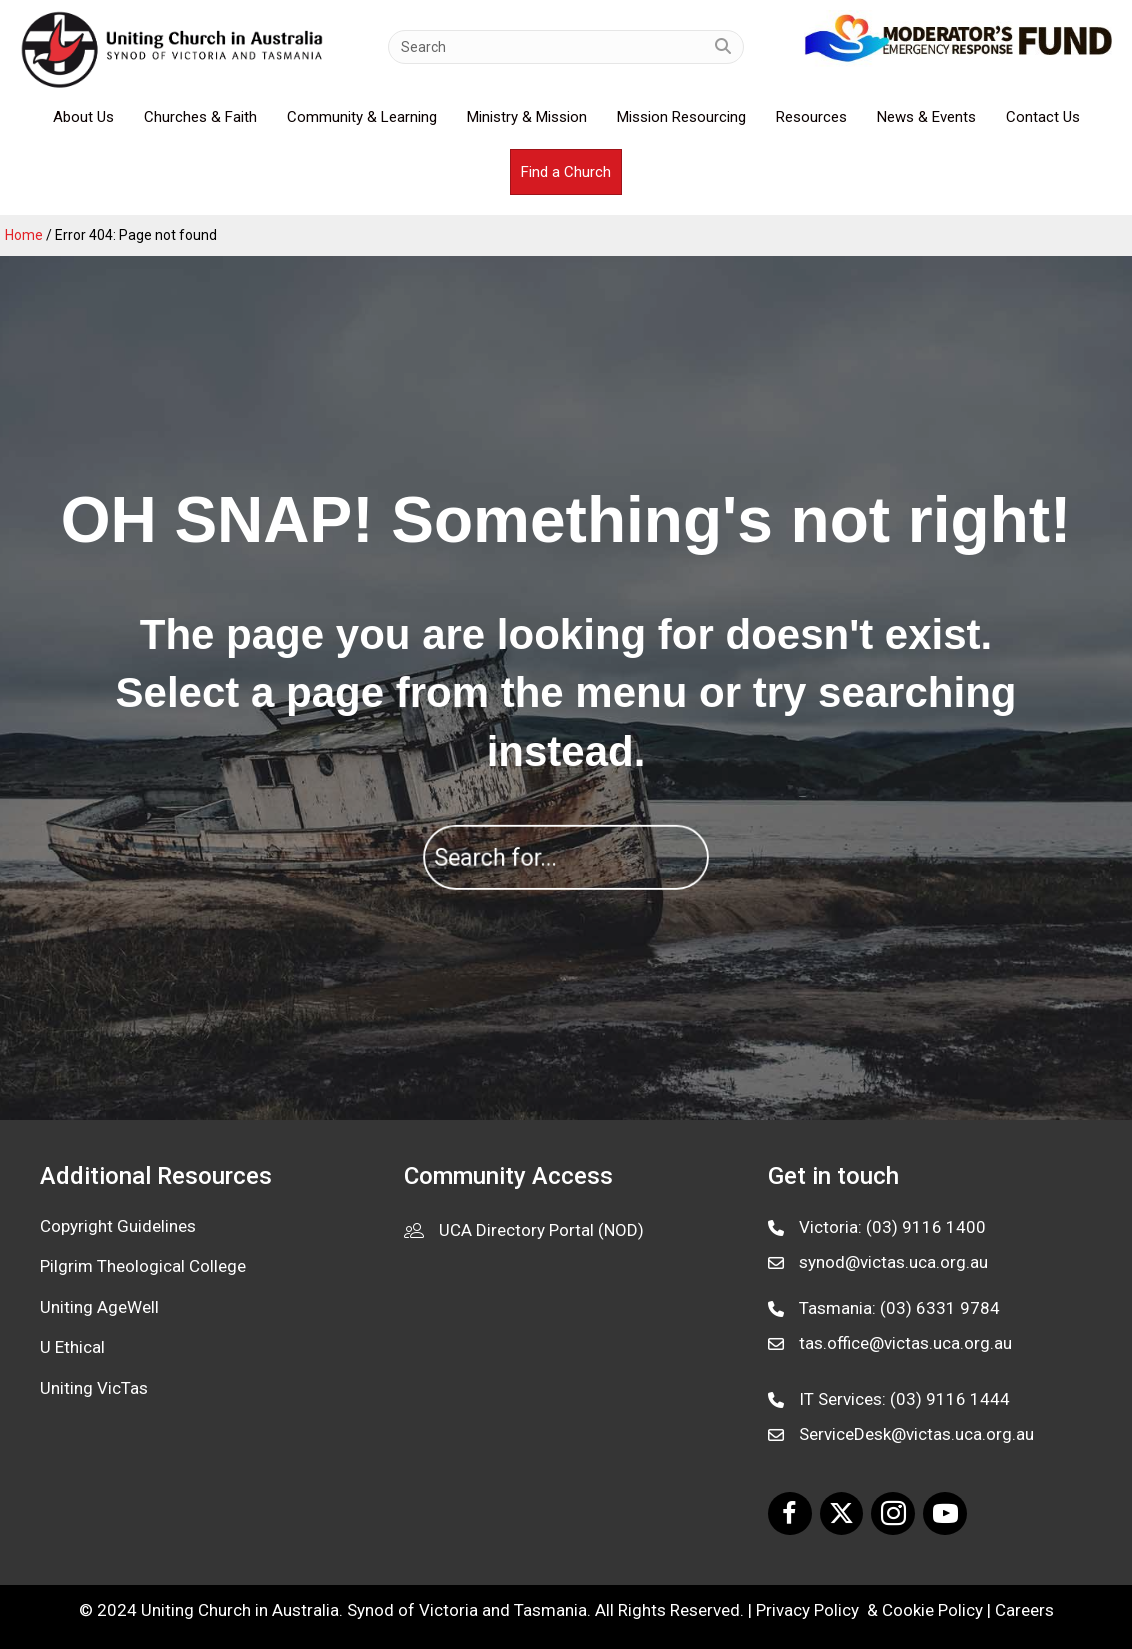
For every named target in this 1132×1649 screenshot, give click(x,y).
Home (24, 235)
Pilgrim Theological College (143, 1266)
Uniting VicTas (94, 1388)
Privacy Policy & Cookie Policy (869, 1610)
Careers (1024, 1610)
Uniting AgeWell (99, 1307)
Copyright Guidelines (118, 1226)
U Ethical (72, 1347)
